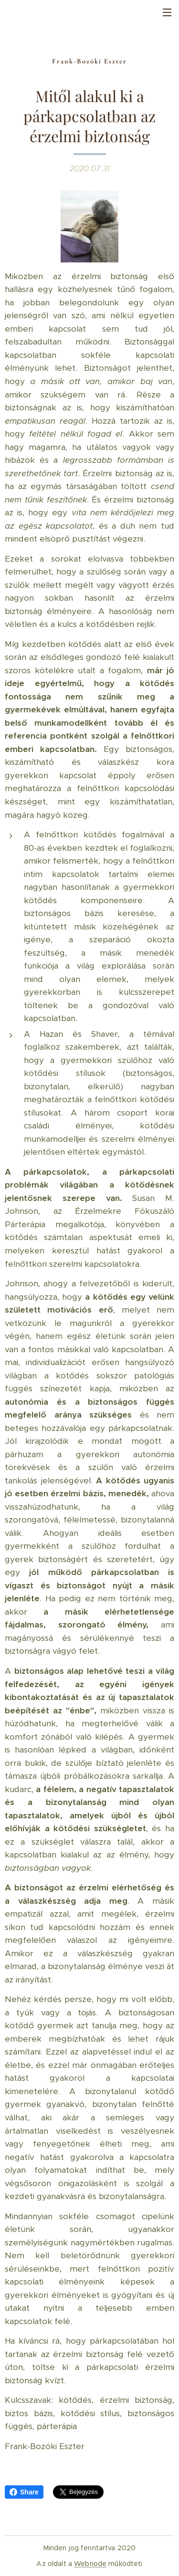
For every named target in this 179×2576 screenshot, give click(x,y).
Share (24, 2492)
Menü (167, 12)
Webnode (90, 2563)
